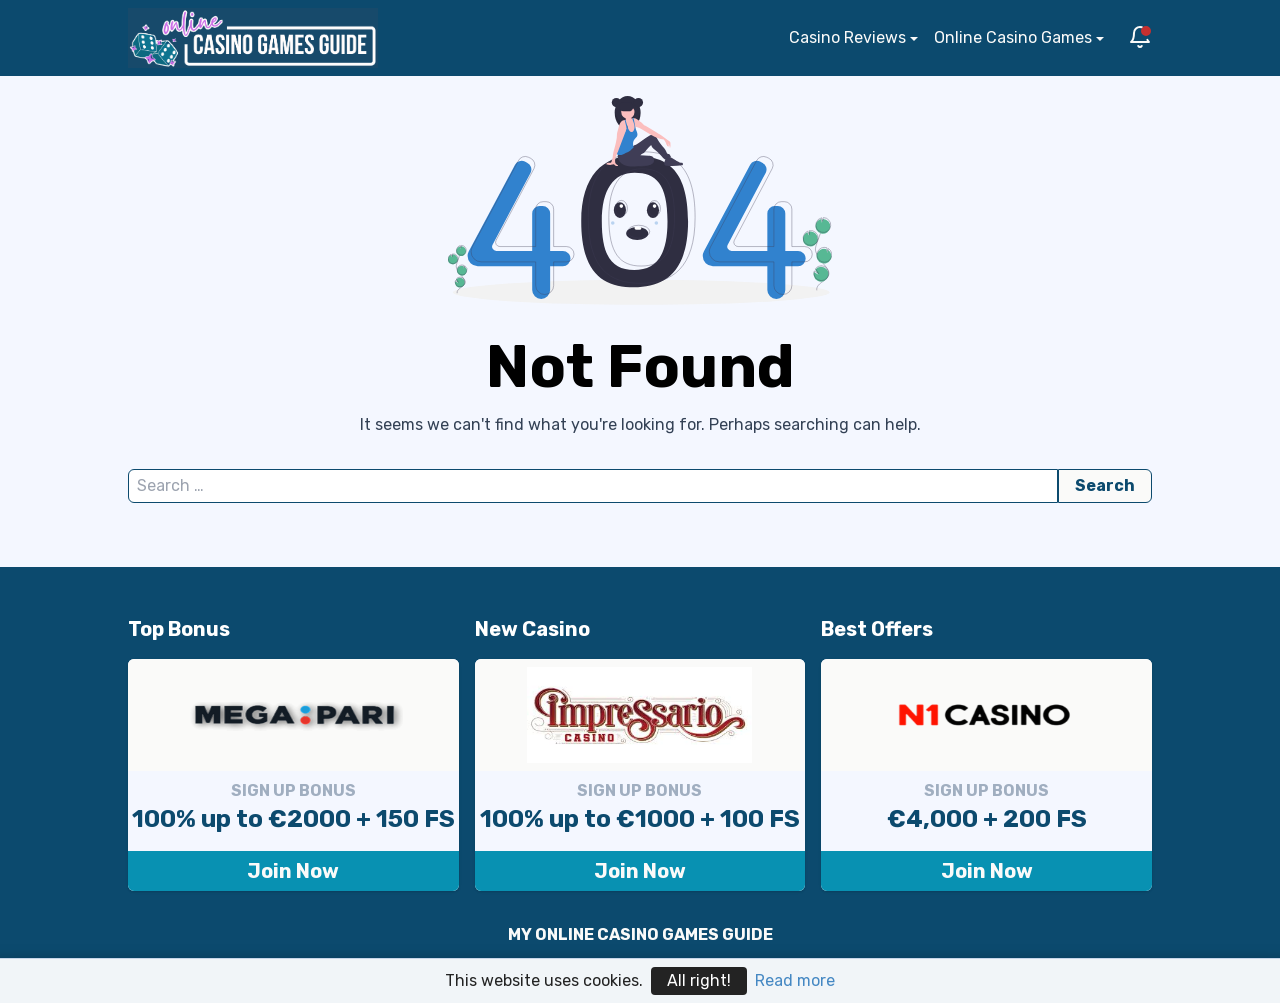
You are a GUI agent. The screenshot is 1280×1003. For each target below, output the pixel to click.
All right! (699, 980)
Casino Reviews (847, 37)
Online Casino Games (1013, 37)
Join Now (293, 871)
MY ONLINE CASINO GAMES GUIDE (640, 934)
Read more (795, 980)
